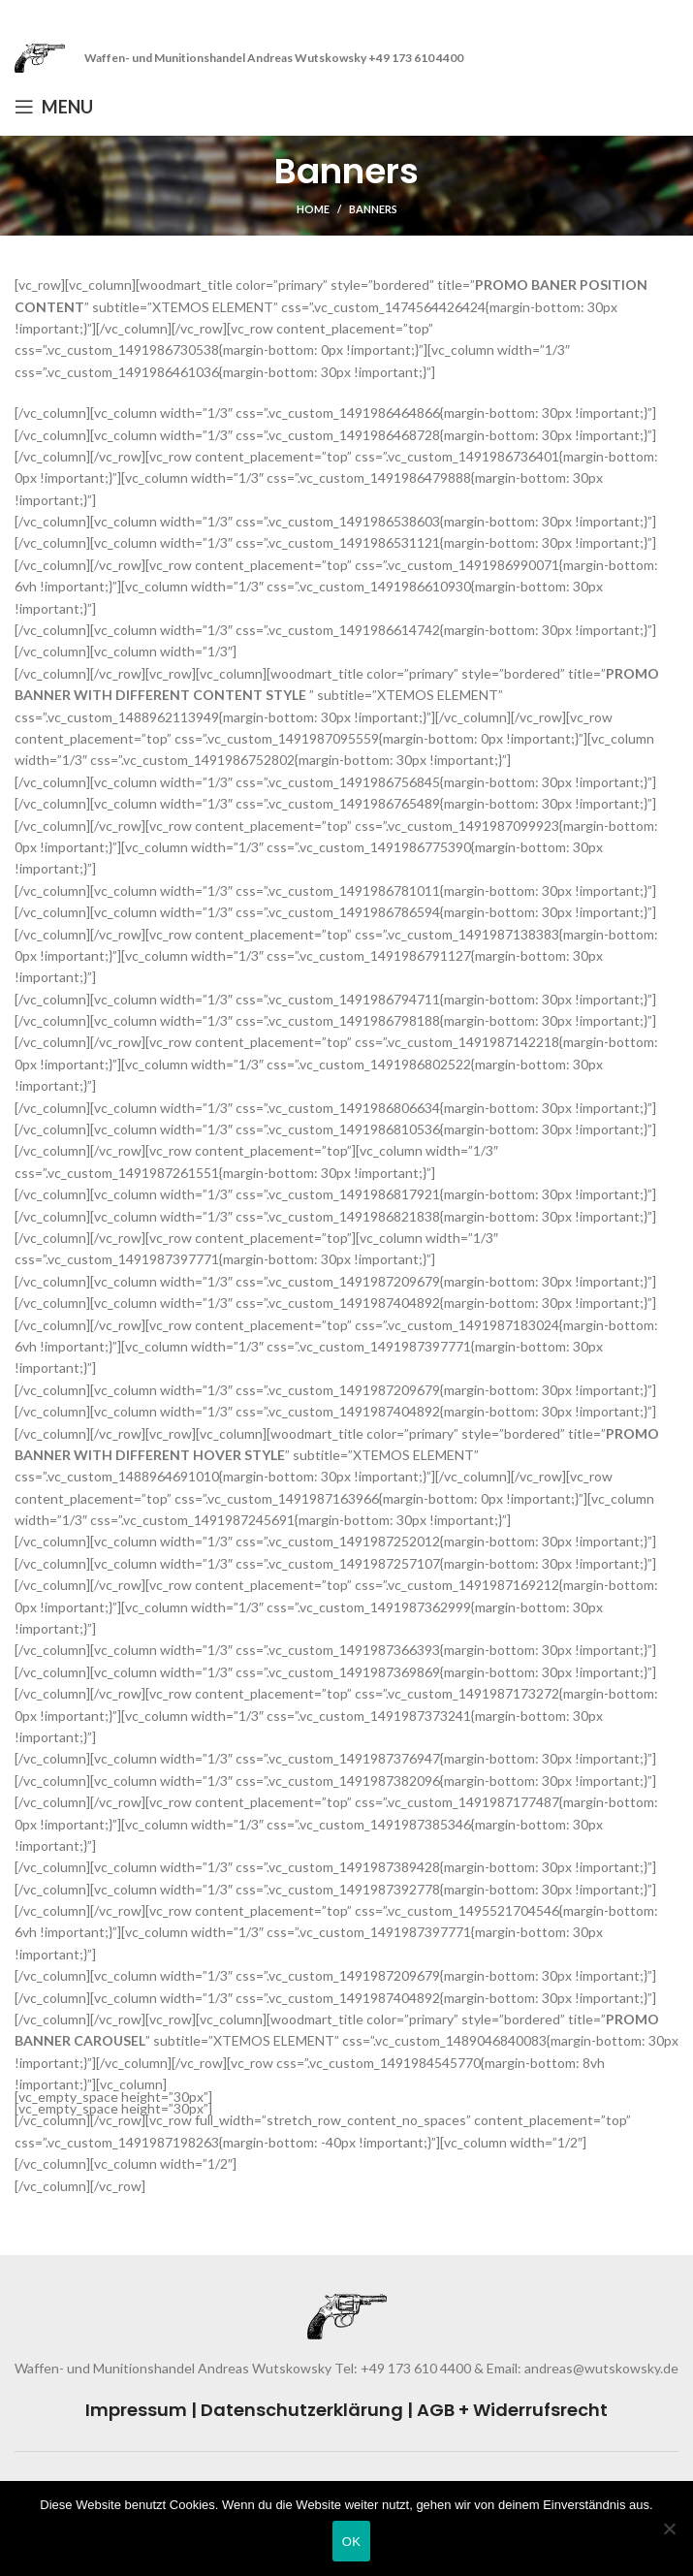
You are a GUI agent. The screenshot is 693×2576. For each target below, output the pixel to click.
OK (351, 2541)
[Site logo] (40, 56)
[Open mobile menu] (54, 106)
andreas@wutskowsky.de (599, 2368)
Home (313, 209)
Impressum (136, 2410)
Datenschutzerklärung (302, 2410)
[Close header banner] (669, 19)
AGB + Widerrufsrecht (512, 2410)
